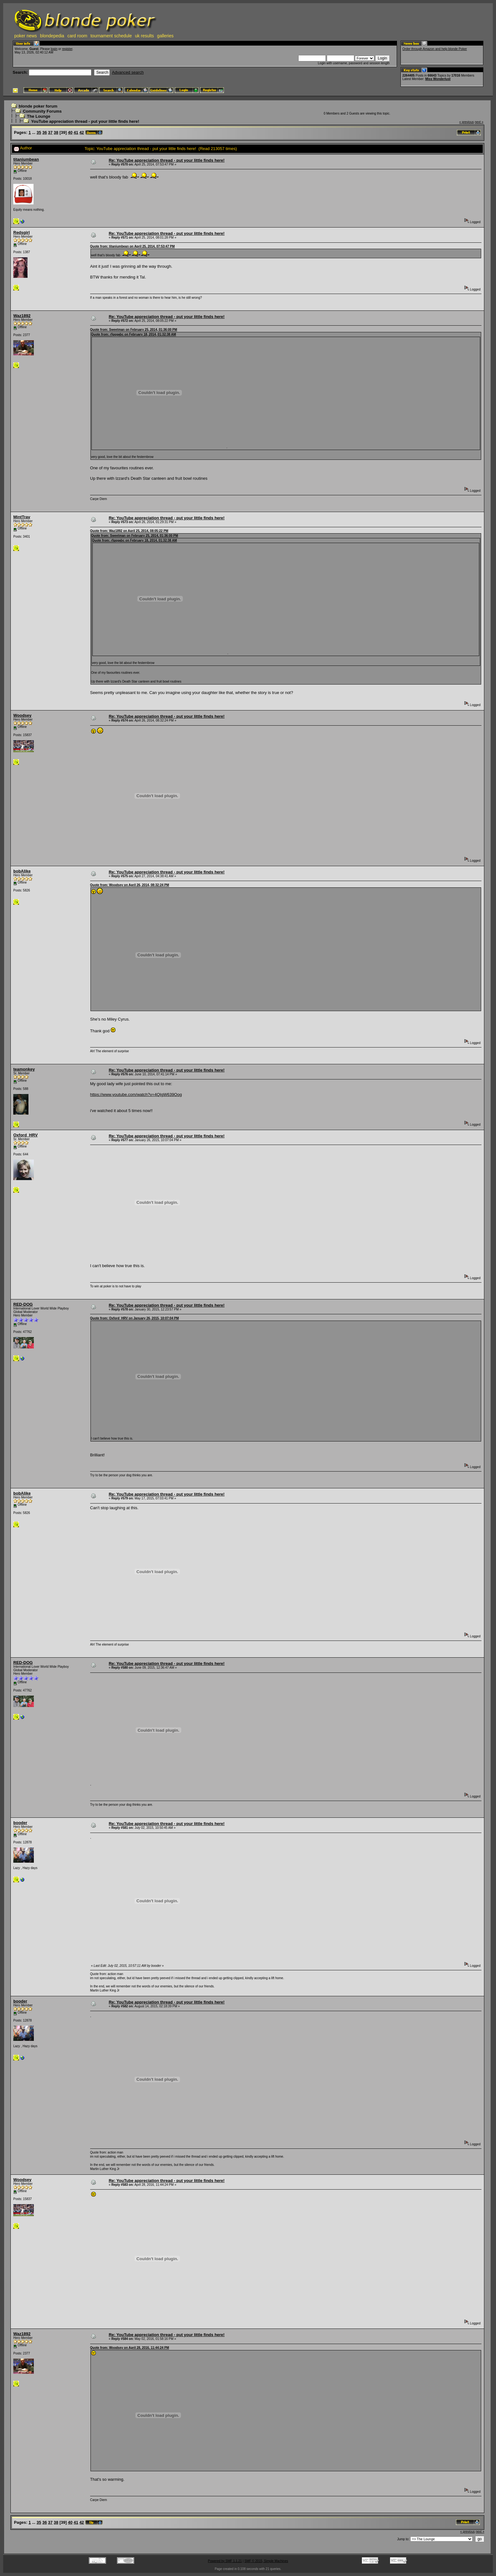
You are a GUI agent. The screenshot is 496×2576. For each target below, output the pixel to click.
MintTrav (21, 517)
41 (76, 132)
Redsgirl (21, 232)
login (54, 49)
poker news (25, 35)
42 (81, 132)
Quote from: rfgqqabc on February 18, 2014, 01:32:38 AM (133, 334)
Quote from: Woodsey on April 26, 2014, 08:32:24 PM (129, 885)
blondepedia (52, 35)
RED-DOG (23, 1304)
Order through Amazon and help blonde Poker (434, 49)
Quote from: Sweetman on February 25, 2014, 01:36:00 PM (133, 329)
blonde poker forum (38, 106)
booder (20, 1822)
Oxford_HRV (25, 1135)
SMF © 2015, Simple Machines (266, 2561)
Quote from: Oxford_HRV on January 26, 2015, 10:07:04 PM (134, 1318)
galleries (165, 35)
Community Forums (42, 111)
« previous (466, 122)
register (67, 49)
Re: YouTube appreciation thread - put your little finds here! (167, 160)
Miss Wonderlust (437, 79)
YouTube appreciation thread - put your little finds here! (85, 121)
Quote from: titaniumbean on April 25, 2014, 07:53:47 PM (132, 246)
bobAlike (22, 871)
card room (77, 35)
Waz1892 (21, 315)
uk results (144, 35)
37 (50, 132)
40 (70, 132)
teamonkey (24, 1069)
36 (44, 132)
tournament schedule (111, 35)
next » (479, 122)
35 (39, 132)
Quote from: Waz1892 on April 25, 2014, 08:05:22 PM (129, 531)
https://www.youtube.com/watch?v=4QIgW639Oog (136, 1094)
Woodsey (22, 715)
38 (56, 132)
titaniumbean (26, 159)
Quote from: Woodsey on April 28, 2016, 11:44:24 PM (129, 2347)
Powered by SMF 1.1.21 (225, 2561)
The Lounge (38, 116)
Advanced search (128, 72)
